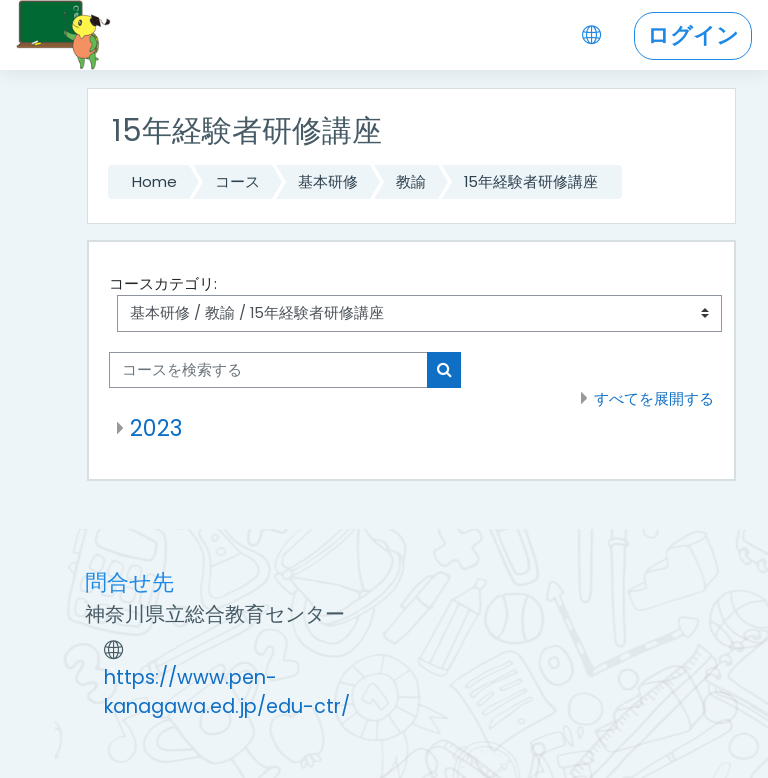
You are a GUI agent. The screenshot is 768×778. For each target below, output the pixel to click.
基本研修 (328, 181)
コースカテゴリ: (163, 283)
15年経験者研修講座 (531, 181)
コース (237, 181)
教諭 (411, 181)
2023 (156, 428)
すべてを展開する (654, 398)
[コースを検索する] (268, 370)
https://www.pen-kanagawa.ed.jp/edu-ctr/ (227, 692)
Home (154, 181)
